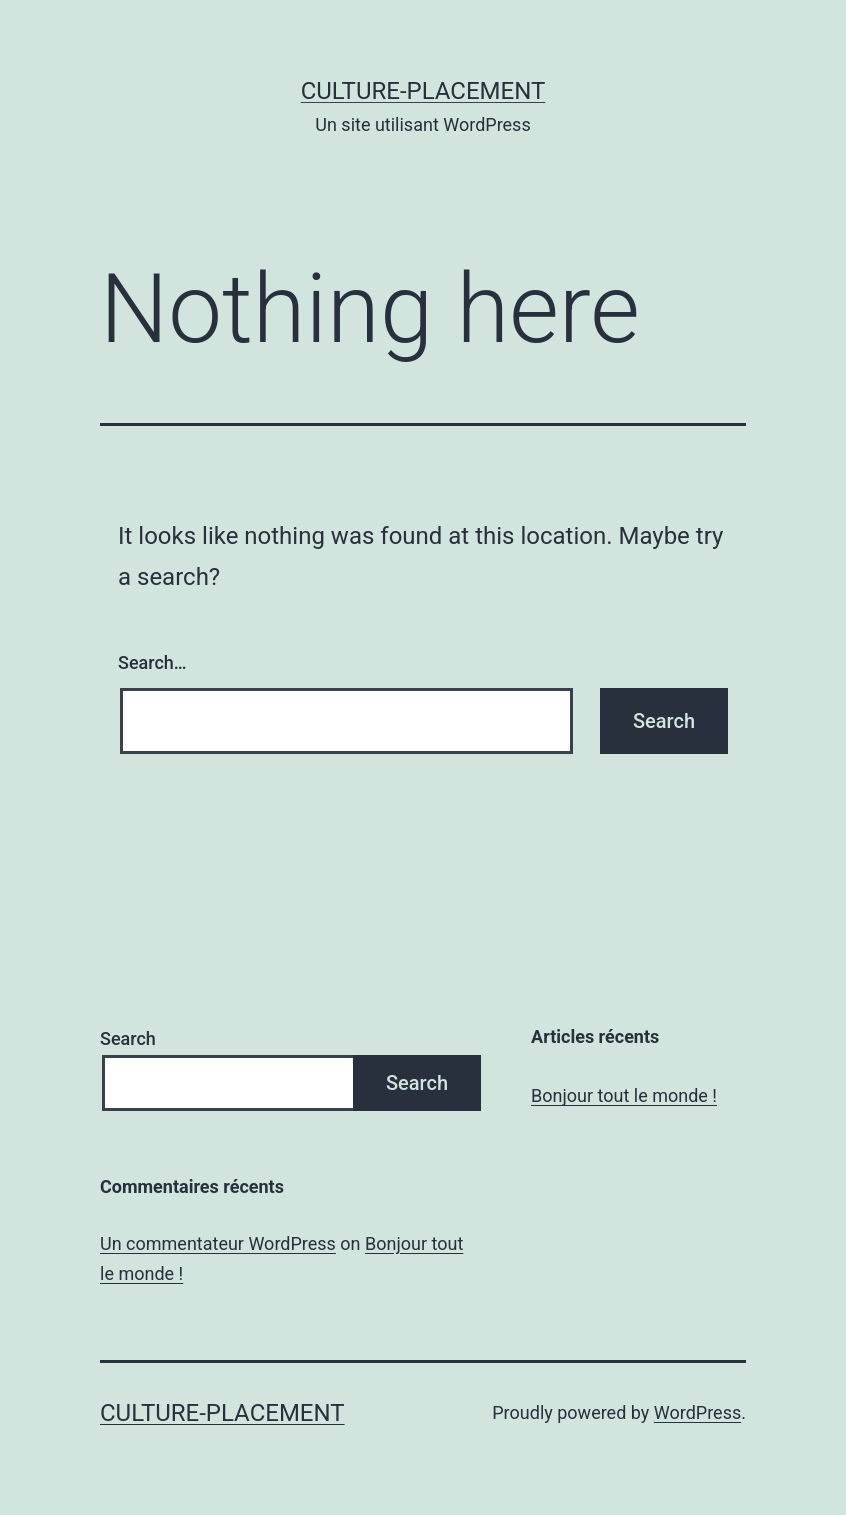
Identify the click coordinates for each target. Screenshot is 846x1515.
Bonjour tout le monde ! (624, 1095)
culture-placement (423, 91)
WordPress (697, 1412)
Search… (152, 662)
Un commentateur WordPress (218, 1243)
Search (128, 1038)
